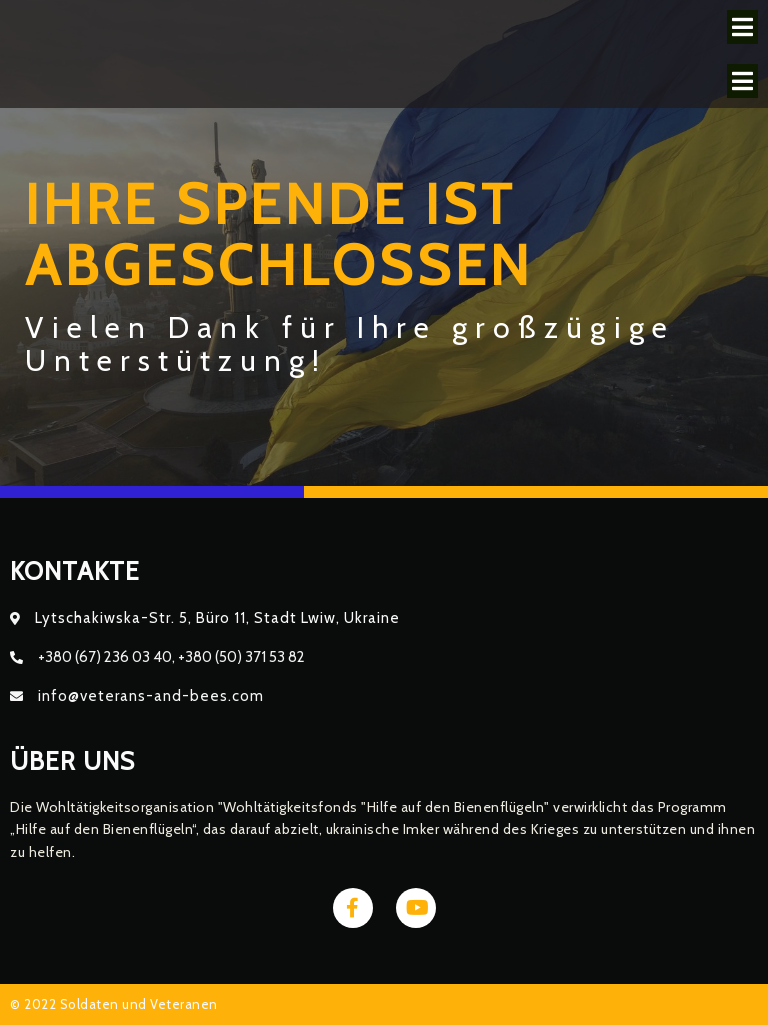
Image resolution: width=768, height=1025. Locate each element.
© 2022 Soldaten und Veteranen (114, 1004)
